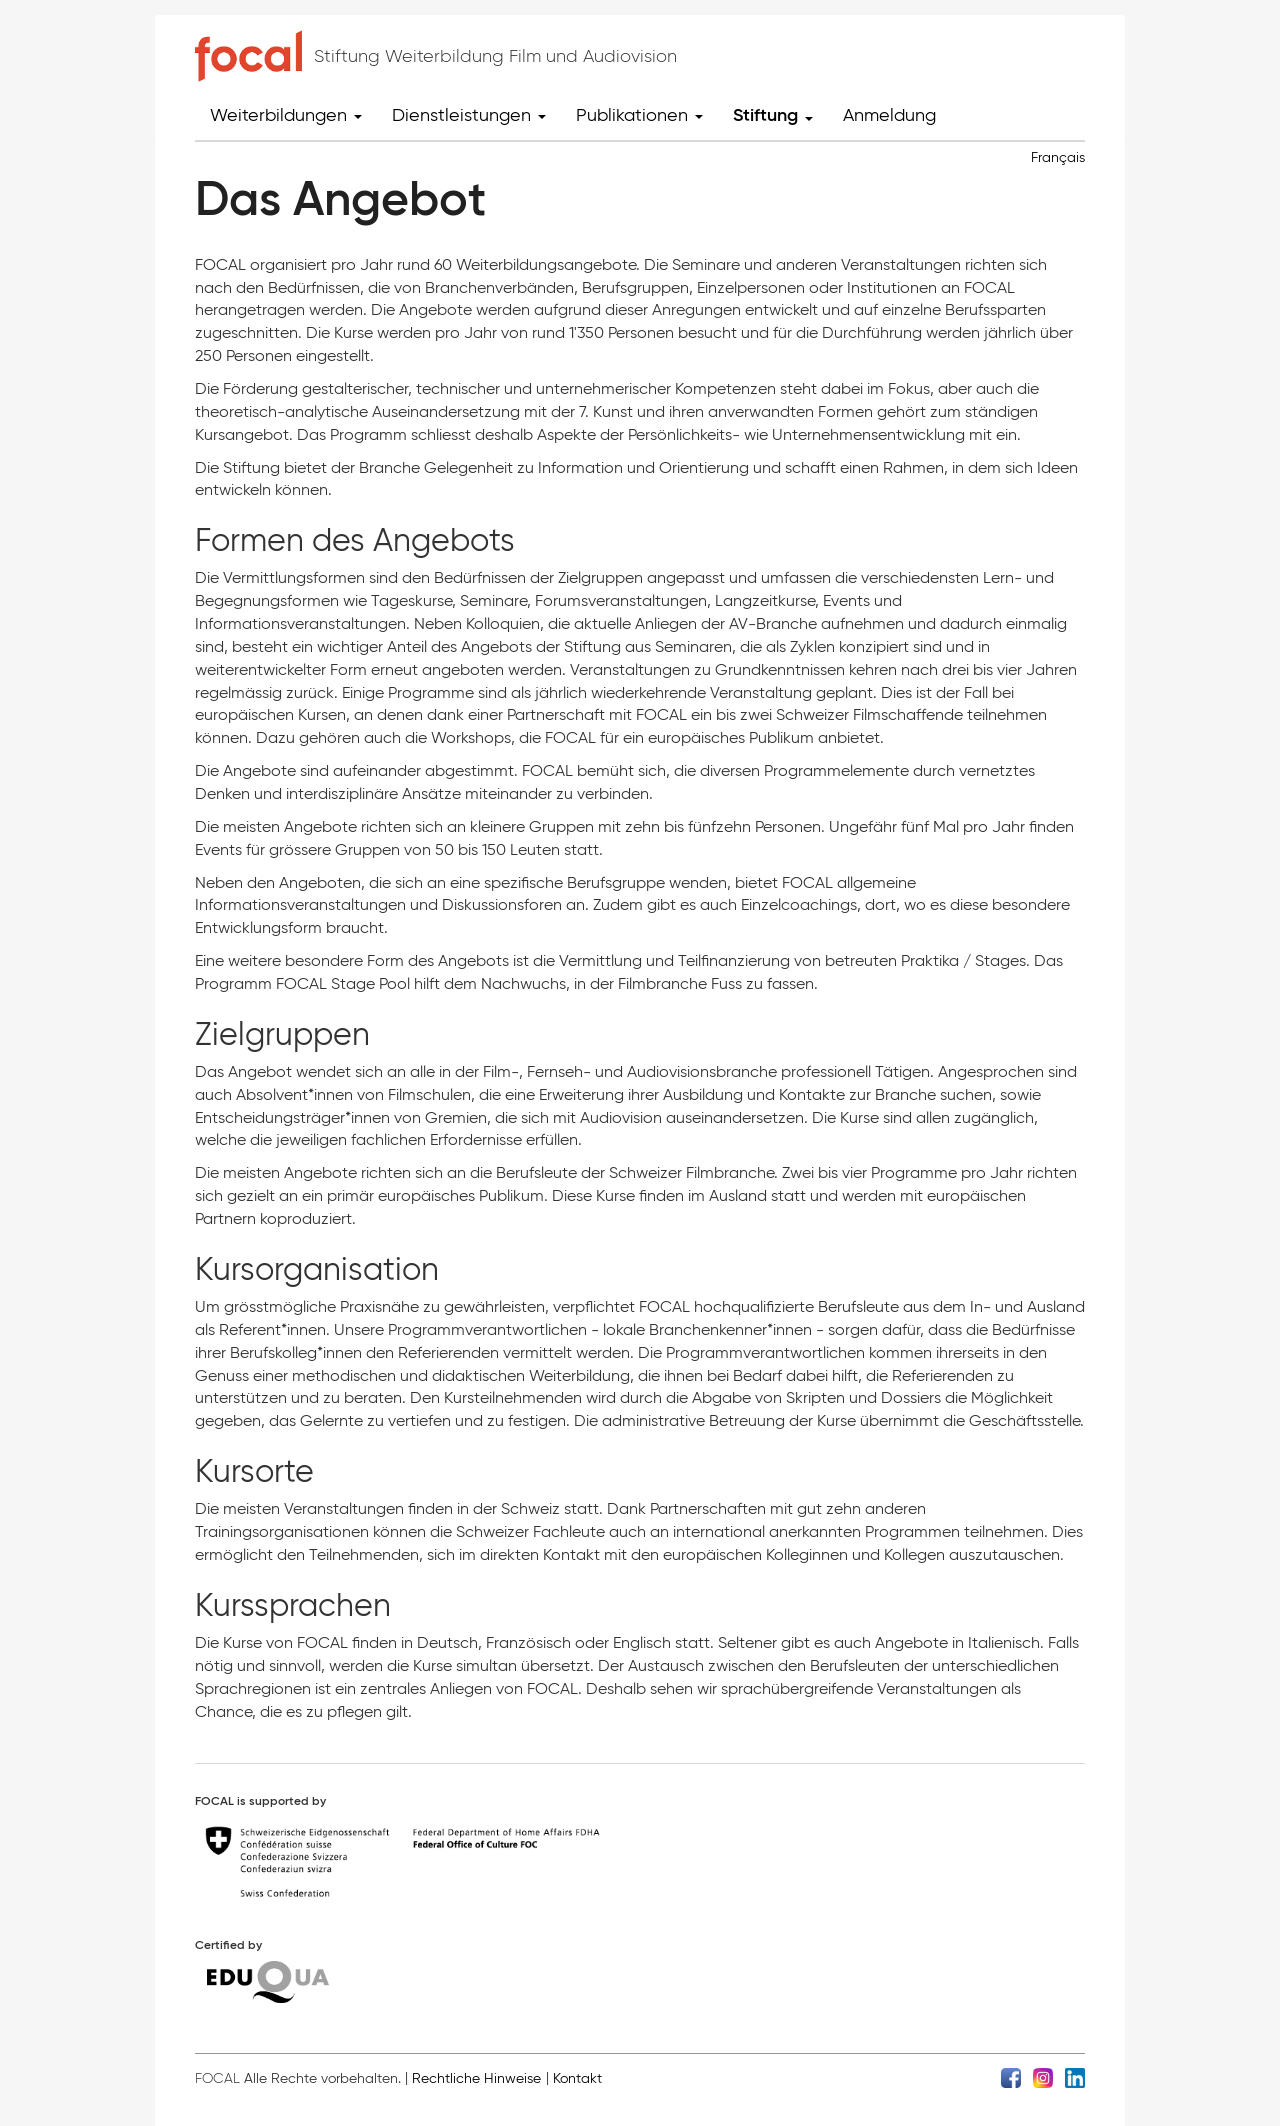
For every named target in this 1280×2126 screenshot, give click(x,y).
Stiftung (773, 115)
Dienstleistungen (469, 115)
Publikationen (639, 115)
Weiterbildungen (286, 115)
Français (1058, 157)
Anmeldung (889, 115)
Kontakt (577, 2078)
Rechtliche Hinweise (476, 2078)
